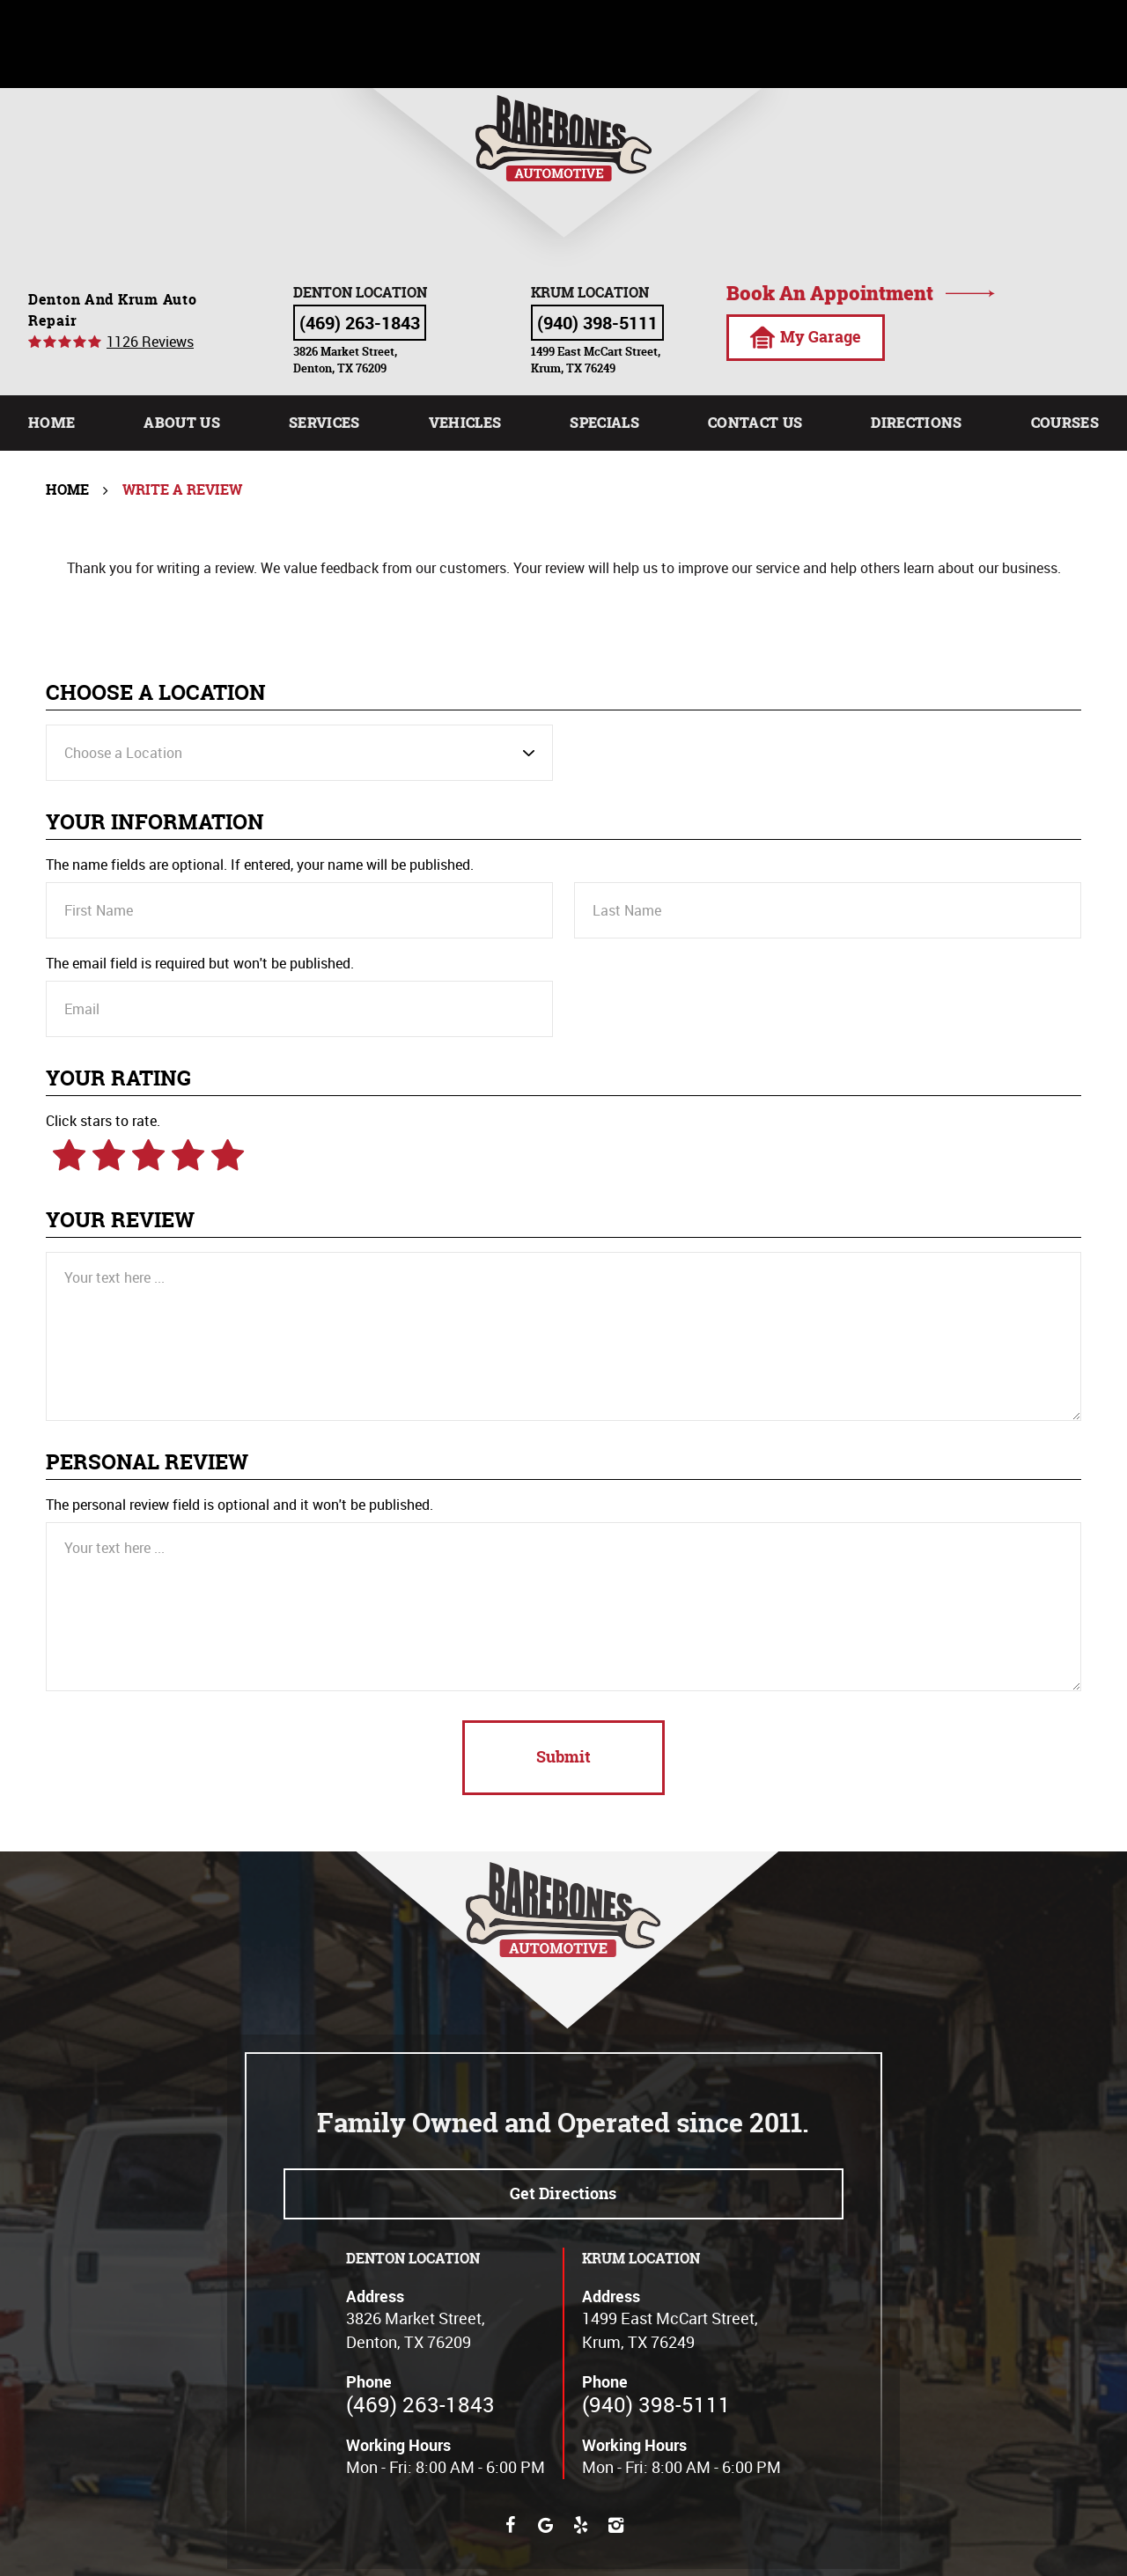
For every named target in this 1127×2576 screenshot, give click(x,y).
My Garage (805, 337)
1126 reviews (150, 342)
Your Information (155, 822)
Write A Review (182, 489)
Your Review (120, 1220)
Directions (916, 422)
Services (324, 422)
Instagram (616, 2525)
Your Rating (118, 1079)
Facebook (510, 2525)
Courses (1065, 422)
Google (546, 2525)
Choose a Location (156, 693)
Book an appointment (829, 293)
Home (51, 422)
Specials (604, 422)
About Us (182, 422)
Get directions (563, 2193)
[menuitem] (51, 423)
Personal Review (147, 1462)
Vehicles (465, 422)
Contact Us (755, 422)
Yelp (581, 2525)
